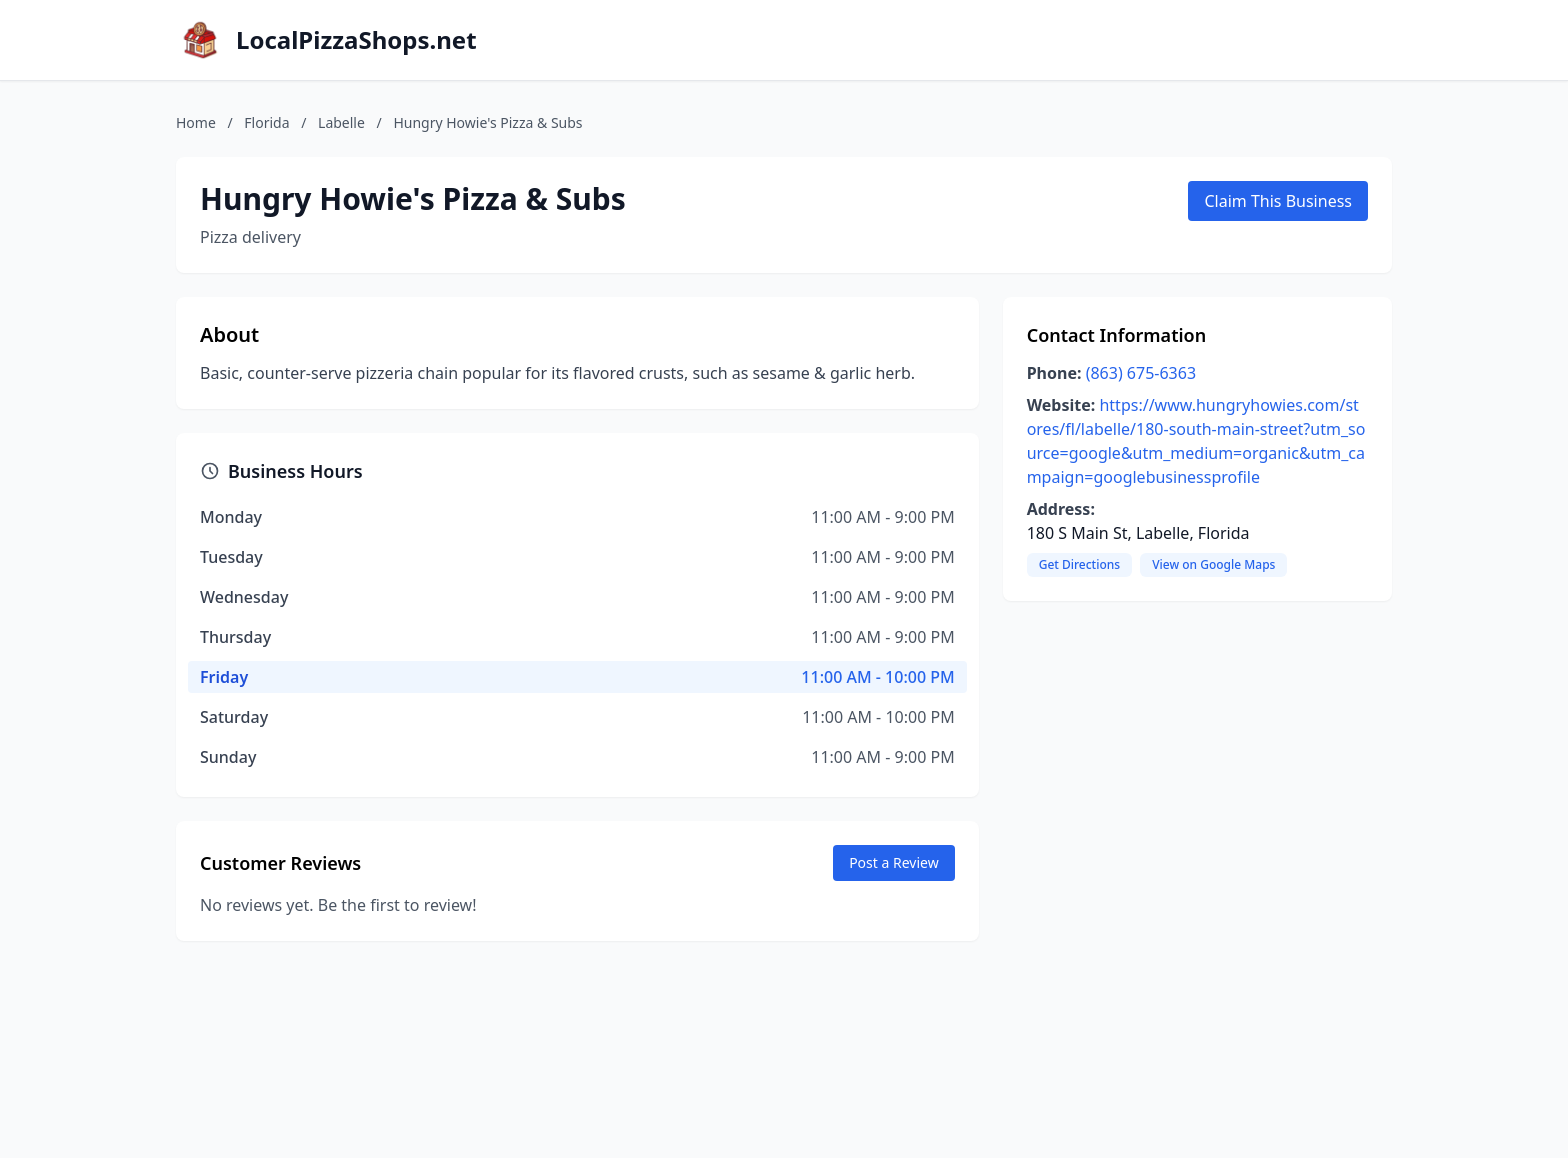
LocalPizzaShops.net (356, 40)
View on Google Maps (1213, 564)
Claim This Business (1278, 201)
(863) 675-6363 (1141, 373)
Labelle (341, 122)
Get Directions (1079, 564)
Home (196, 122)
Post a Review (894, 862)
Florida (266, 122)
